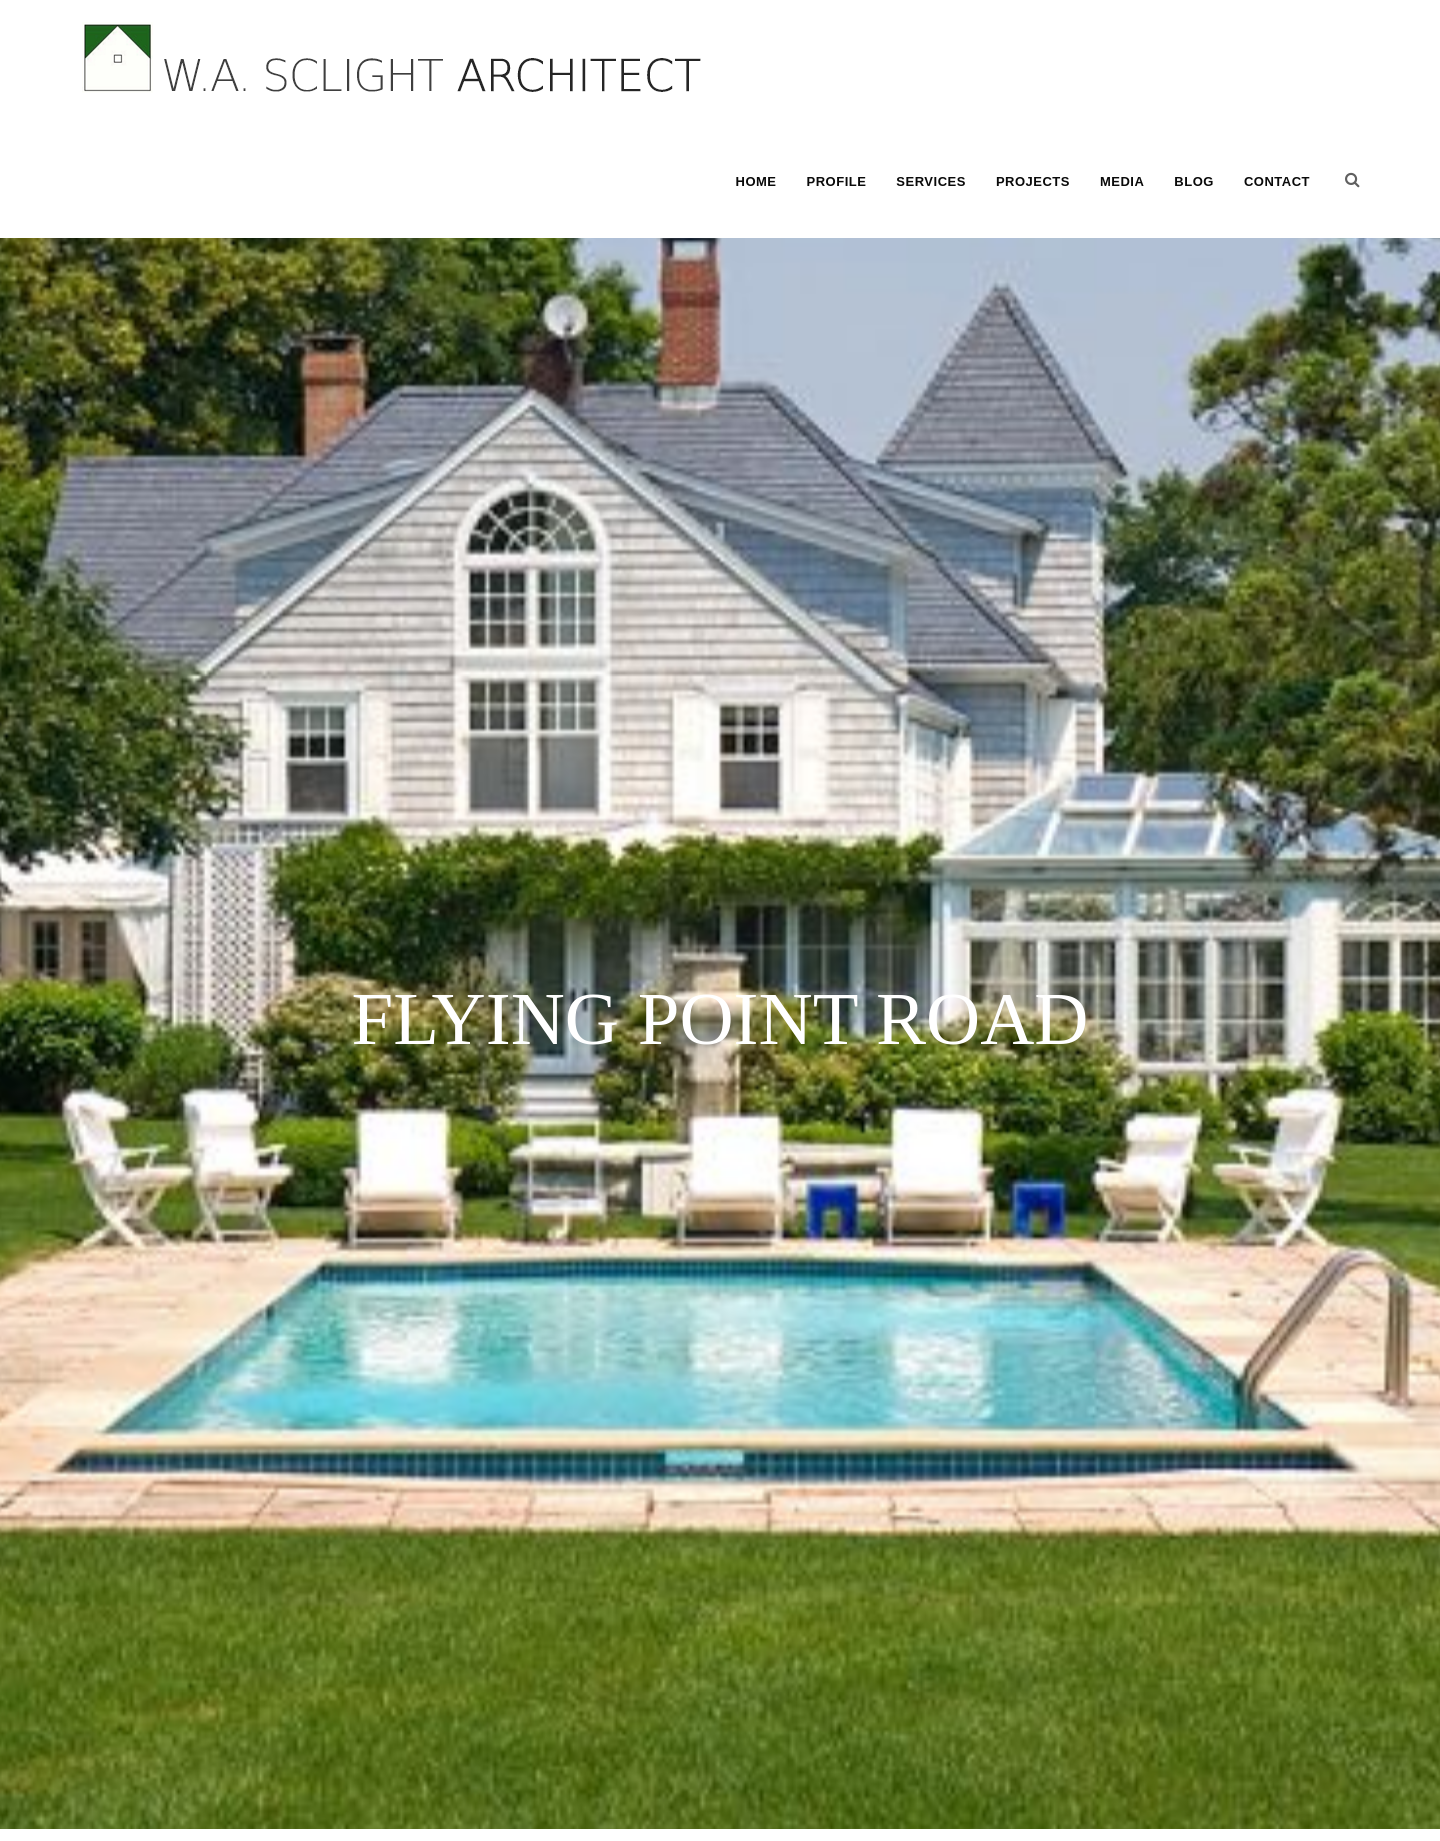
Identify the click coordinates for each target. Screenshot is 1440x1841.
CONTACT (1277, 181)
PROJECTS (1033, 181)
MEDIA (1122, 181)
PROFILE (837, 181)
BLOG (1194, 181)
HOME (756, 181)
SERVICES (931, 181)
